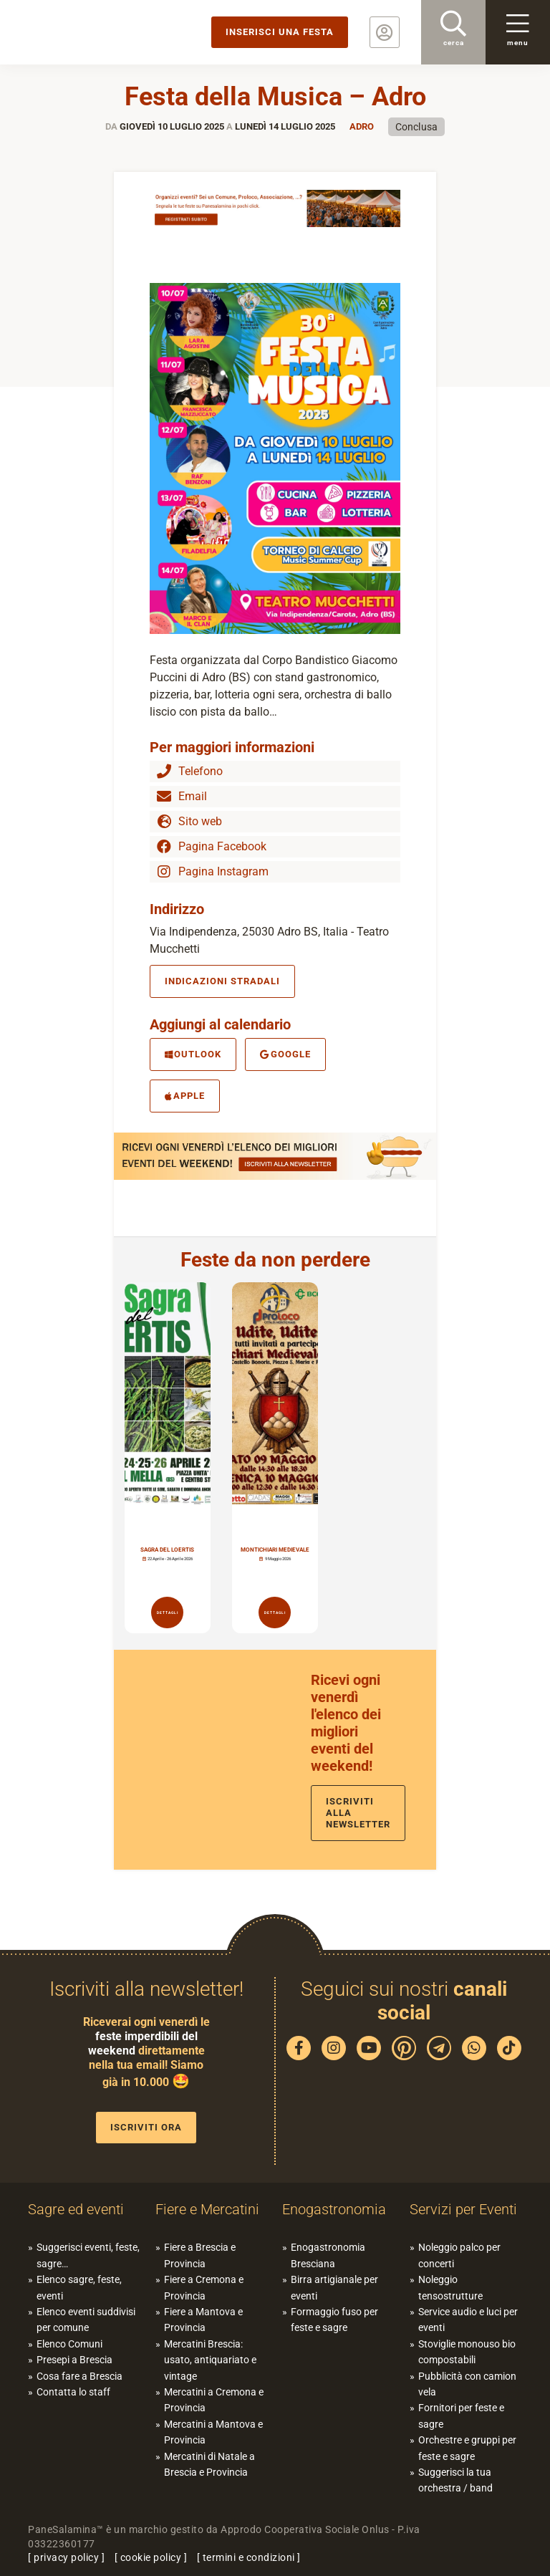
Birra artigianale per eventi (334, 2287)
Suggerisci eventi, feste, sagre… (88, 2255)
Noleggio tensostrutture (450, 2287)
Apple (185, 1095)
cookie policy (151, 2557)
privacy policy (66, 2557)
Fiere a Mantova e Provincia (203, 2319)
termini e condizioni (249, 2557)
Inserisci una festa (280, 32)
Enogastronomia (334, 2209)
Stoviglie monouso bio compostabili (467, 2351)
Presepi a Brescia (74, 2359)
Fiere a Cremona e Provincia (203, 2287)
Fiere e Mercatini (207, 2209)
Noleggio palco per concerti (459, 2255)
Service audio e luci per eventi (468, 2319)
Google (285, 1054)
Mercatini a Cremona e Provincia (214, 2399)
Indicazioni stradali (222, 981)
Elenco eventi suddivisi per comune (86, 2319)
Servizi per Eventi (463, 2209)
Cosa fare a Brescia (79, 2376)
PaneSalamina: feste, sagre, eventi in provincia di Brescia (111, 32)
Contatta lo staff (73, 2392)
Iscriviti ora (146, 2127)
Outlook (193, 1054)
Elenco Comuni (69, 2344)
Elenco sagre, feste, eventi (79, 2287)
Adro (361, 126)
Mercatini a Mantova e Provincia (213, 2432)
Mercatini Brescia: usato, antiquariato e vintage (210, 2360)
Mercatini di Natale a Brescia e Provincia (209, 2464)
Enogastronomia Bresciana (328, 2255)
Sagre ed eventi (76, 2209)
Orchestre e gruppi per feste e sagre (467, 2447)
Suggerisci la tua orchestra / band (455, 2480)
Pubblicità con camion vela (467, 2384)
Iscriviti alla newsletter (358, 1813)
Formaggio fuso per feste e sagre (334, 2319)
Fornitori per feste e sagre (461, 2415)
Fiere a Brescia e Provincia (200, 2255)
